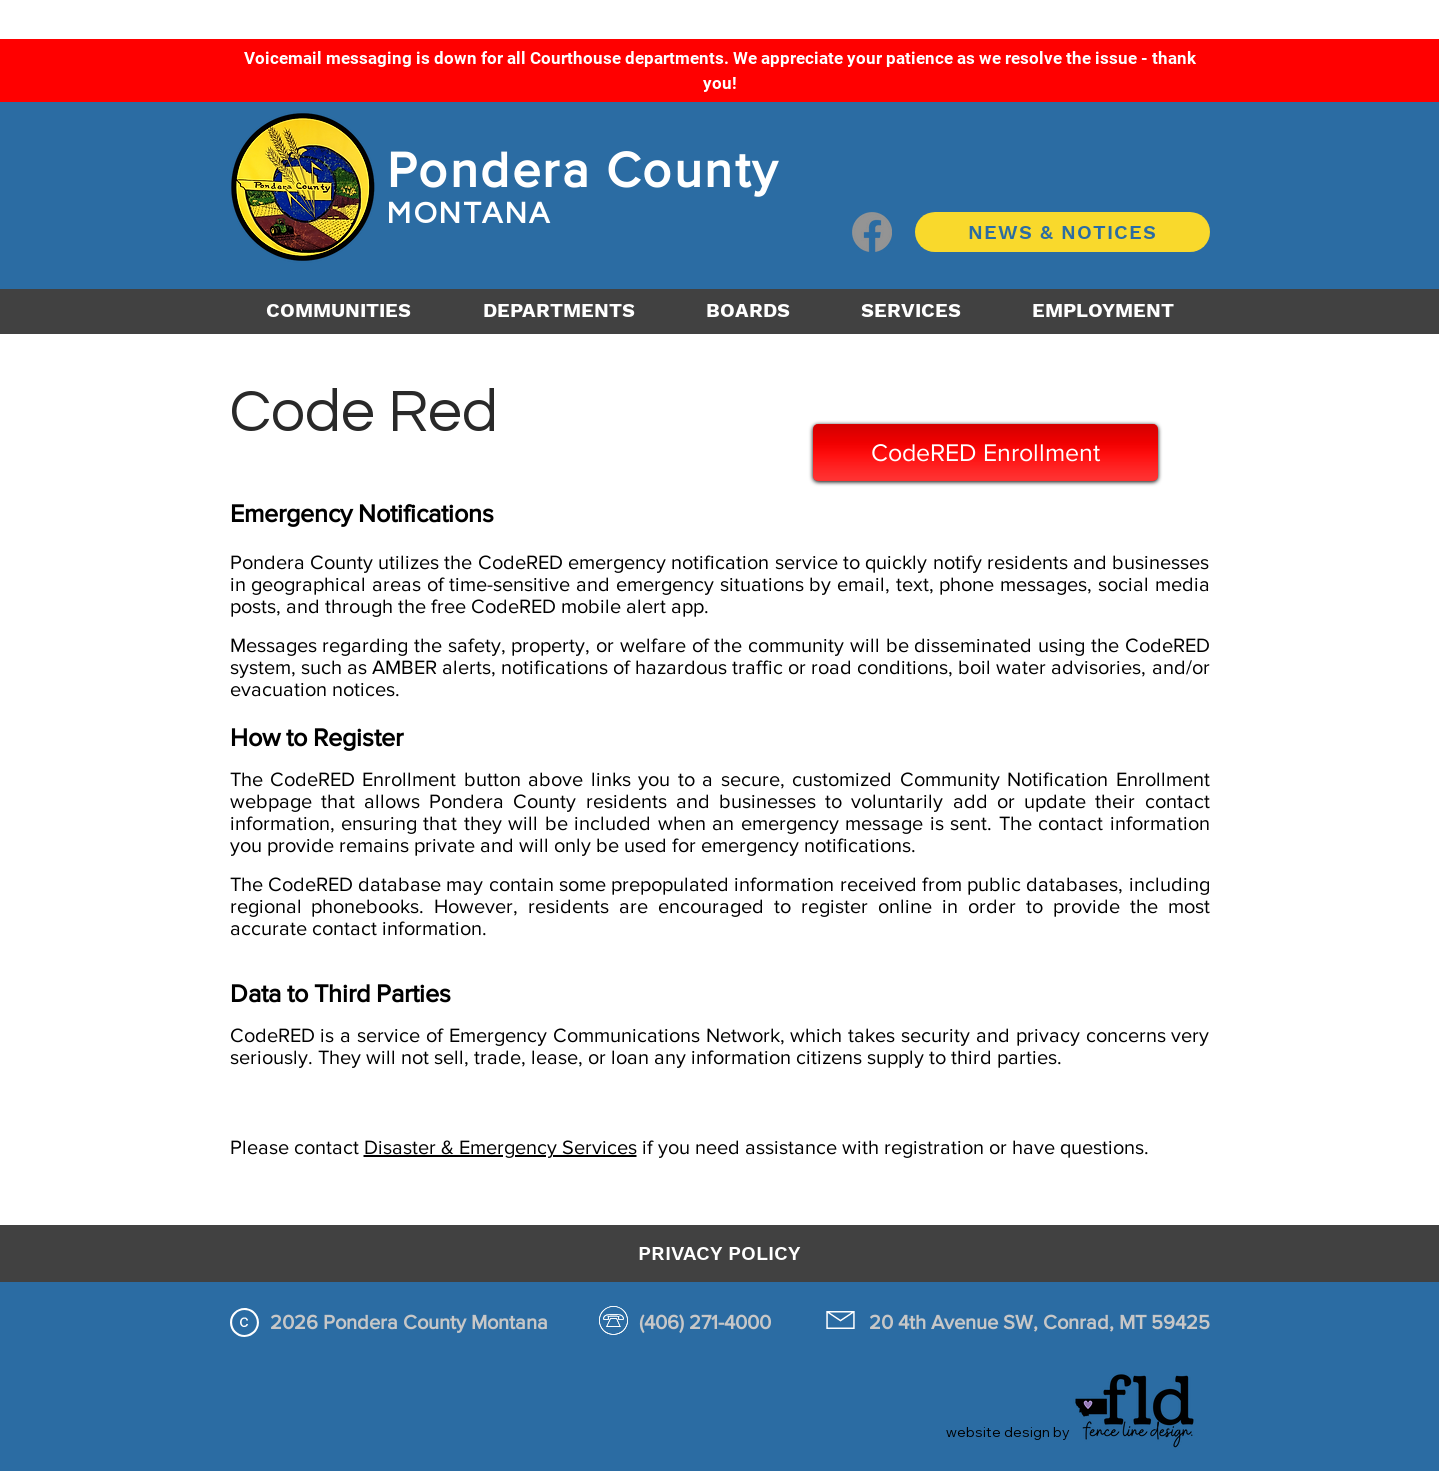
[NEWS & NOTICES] (1062, 232)
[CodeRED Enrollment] (985, 452)
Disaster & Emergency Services (500, 1147)
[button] (559, 310)
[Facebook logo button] (872, 232)
